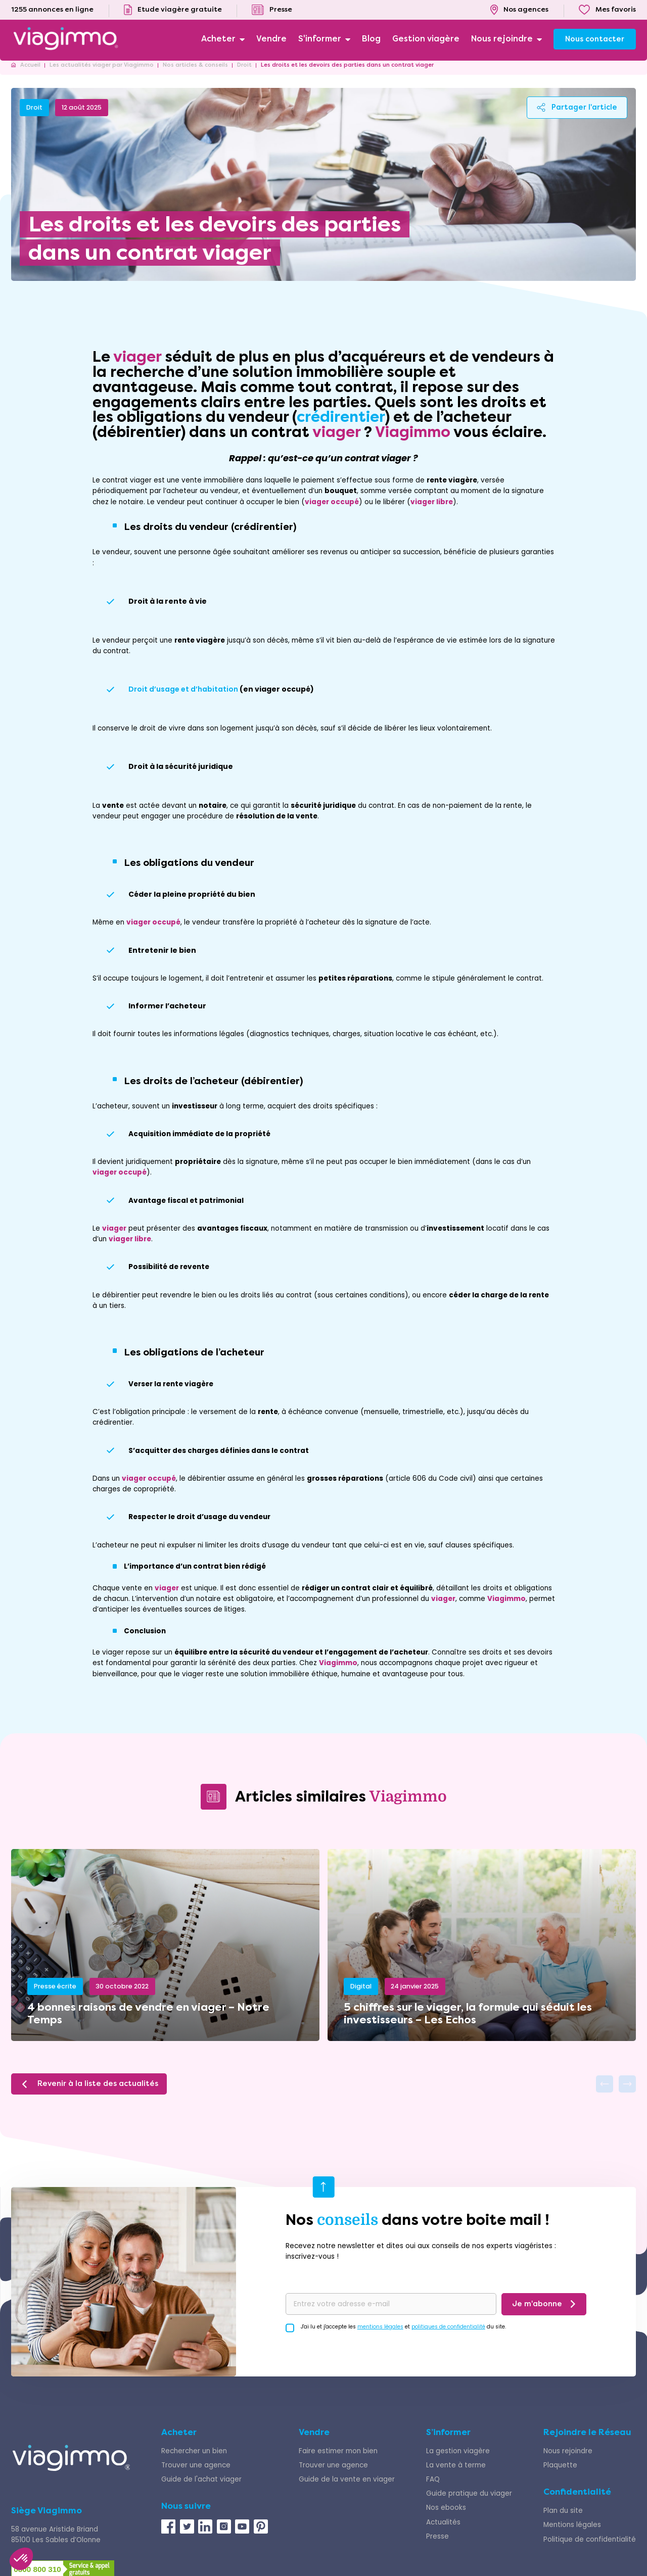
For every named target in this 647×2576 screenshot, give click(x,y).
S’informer (448, 2443)
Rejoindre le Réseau (587, 2443)
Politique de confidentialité (589, 2550)
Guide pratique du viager (469, 2504)
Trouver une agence (195, 2476)
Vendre (314, 2443)
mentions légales (380, 2337)
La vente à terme (456, 2476)
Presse (437, 2547)
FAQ (433, 2490)
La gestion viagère (458, 2461)
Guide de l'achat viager (201, 2490)
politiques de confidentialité (448, 2337)
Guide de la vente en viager (347, 2490)
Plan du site (563, 2521)
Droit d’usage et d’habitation (183, 700)
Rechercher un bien (194, 2461)
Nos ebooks (446, 2518)
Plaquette (560, 2476)
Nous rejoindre (567, 2461)
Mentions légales (572, 2536)
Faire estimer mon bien (338, 2461)
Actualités (443, 2533)
